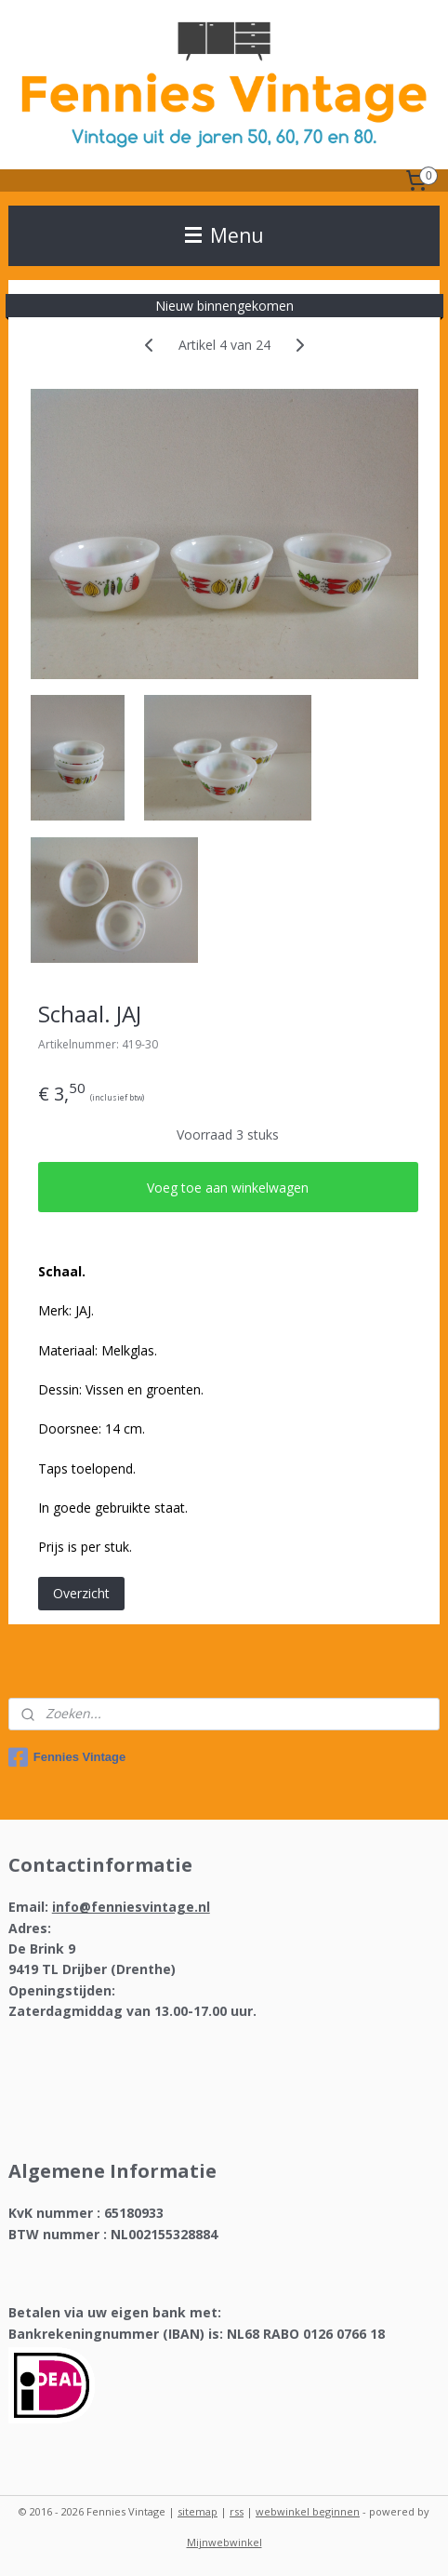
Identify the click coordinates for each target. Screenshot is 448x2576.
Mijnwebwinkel (224, 2542)
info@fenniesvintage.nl (131, 1906)
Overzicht (81, 1592)
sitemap (197, 2511)
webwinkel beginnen (308, 2511)
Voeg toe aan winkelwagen (228, 1186)
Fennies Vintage (66, 1757)
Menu (224, 235)
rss (237, 2511)
